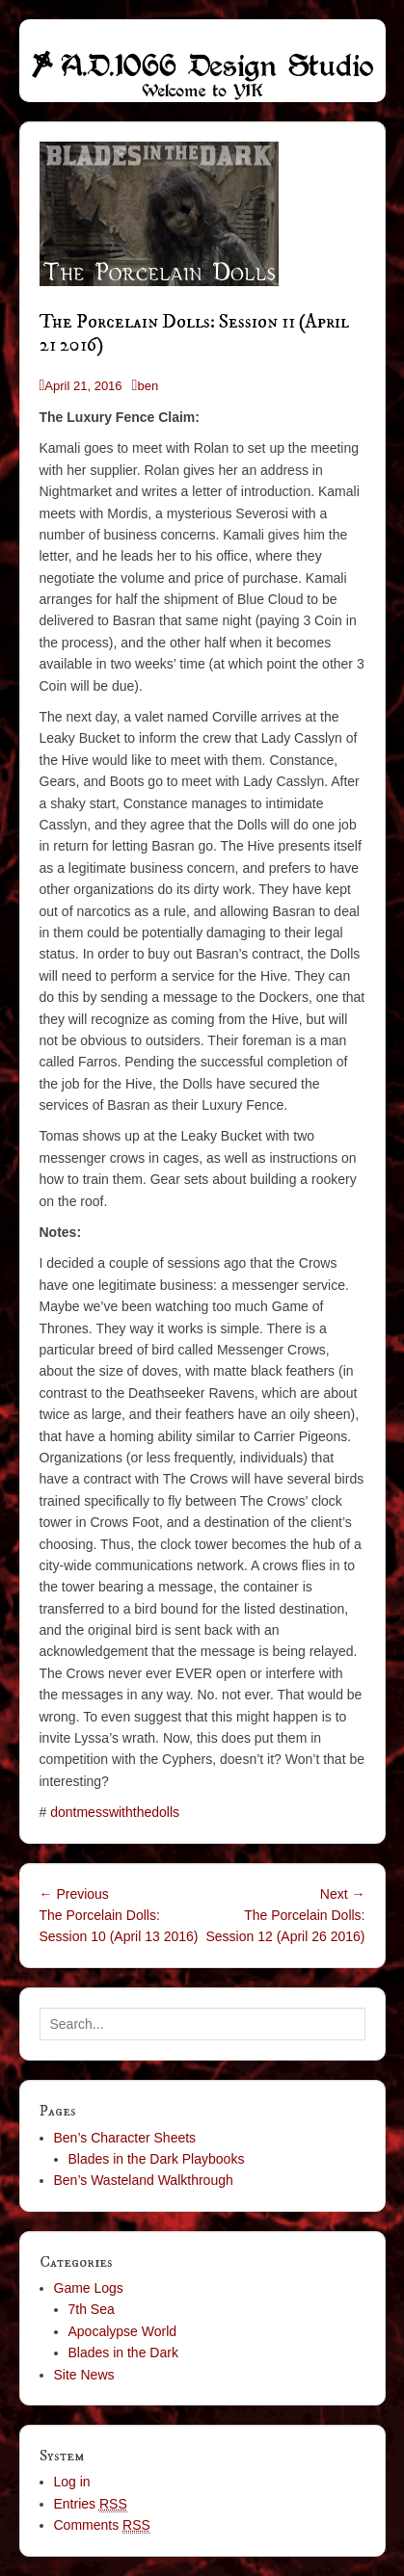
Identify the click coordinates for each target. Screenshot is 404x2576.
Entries (90, 2504)
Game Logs (88, 2288)
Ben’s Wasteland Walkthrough (143, 2180)
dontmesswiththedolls (114, 1812)
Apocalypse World (122, 2331)
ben (147, 386)
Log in (72, 2481)
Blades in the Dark (123, 2352)
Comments (102, 2525)
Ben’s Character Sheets (125, 2137)
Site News (84, 2374)
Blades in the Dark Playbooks (156, 2159)
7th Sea (91, 2309)
